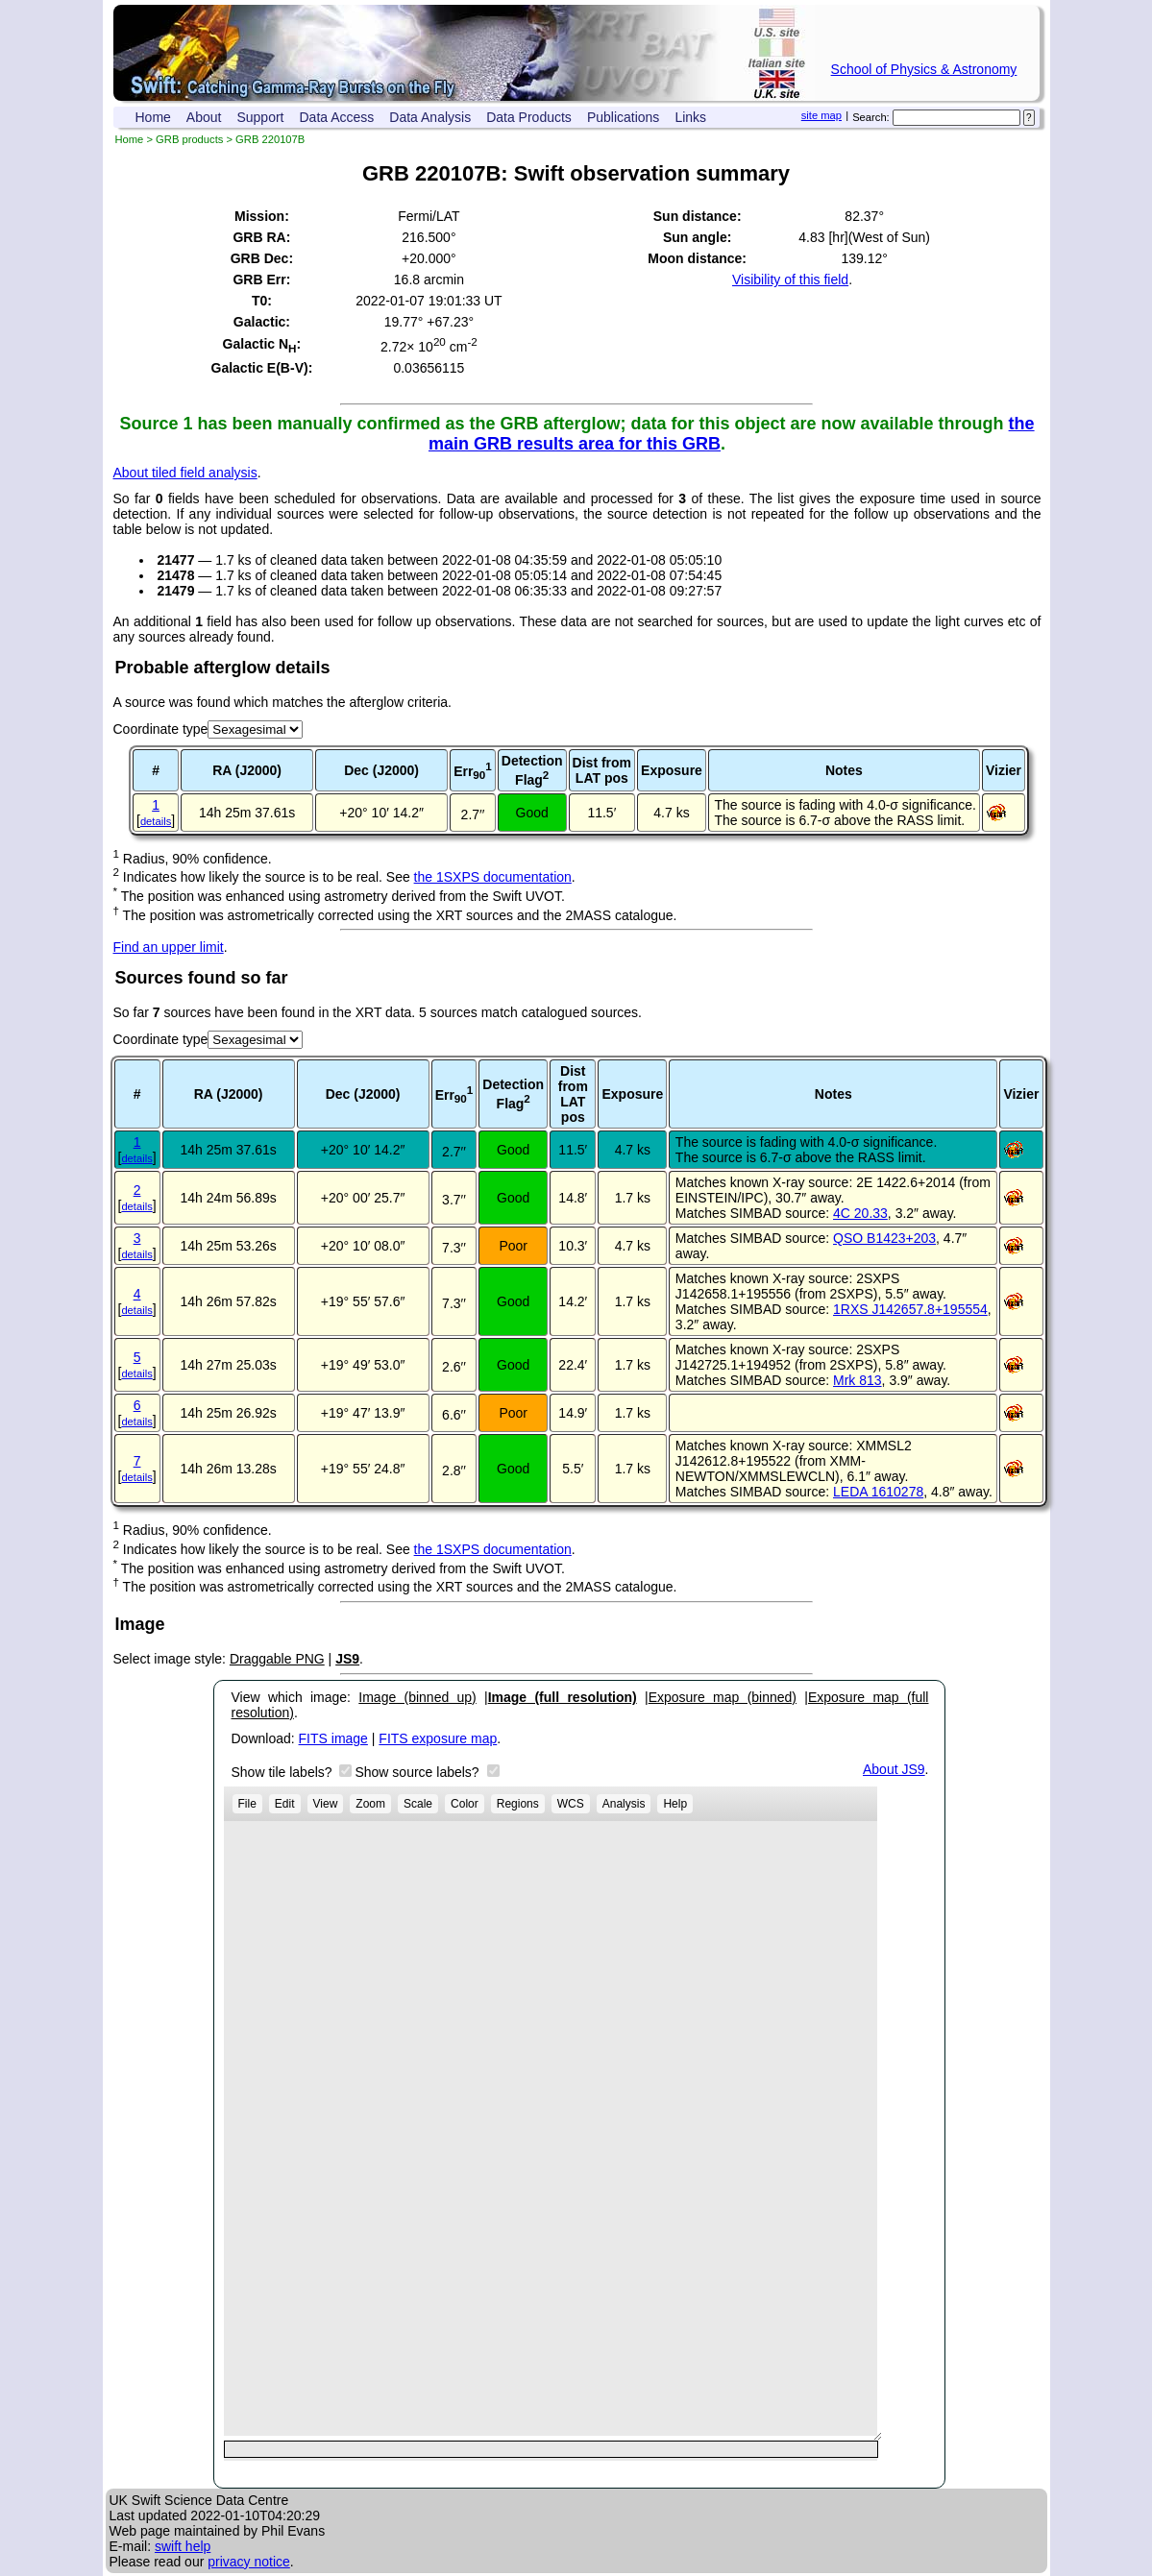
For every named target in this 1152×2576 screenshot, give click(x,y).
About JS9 (894, 1769)
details (155, 821)
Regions (518, 1803)
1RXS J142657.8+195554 (910, 1309)
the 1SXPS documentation (493, 877)
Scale (418, 1803)
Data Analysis (430, 117)
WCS (570, 1803)
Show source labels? (418, 1772)
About (204, 117)
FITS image (333, 1738)
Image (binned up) (417, 1697)
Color (464, 1803)
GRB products (189, 139)
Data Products (529, 117)
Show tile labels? (284, 1772)
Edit (285, 1803)
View (325, 1803)
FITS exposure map (438, 1738)
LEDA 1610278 (878, 1491)
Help (675, 1803)
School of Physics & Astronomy (924, 69)
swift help (182, 2546)
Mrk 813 (857, 1380)
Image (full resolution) (562, 1697)
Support (259, 117)
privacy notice (249, 2561)
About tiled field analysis (185, 472)
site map (821, 115)
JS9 (347, 1658)
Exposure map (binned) (723, 1697)
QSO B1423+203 (884, 1238)
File (247, 1803)
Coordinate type (160, 729)
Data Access (337, 117)
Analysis (624, 1803)
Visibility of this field (790, 279)
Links (690, 117)
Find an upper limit (168, 947)
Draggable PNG (277, 1658)
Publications (623, 117)
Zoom (370, 1803)
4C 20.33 (860, 1213)
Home (153, 117)
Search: (871, 117)
